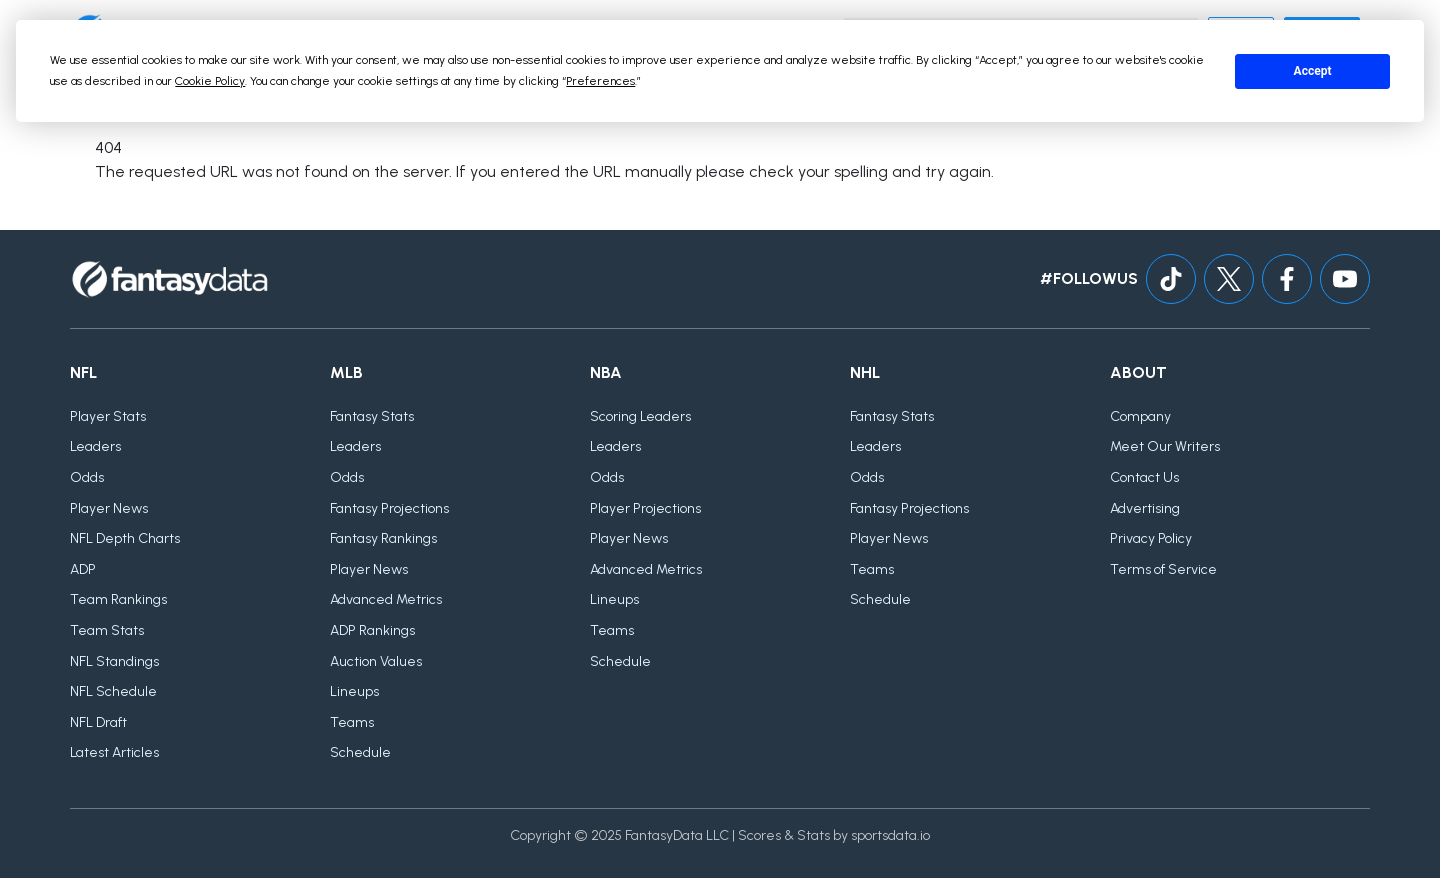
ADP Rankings (372, 630)
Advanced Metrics (386, 599)
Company (1140, 416)
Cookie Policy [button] (210, 81)
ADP (83, 569)
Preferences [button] (600, 81)
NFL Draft (98, 722)
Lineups (354, 691)
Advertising (1145, 508)
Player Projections (645, 508)
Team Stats (107, 630)
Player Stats (108, 416)
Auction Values (376, 661)
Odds (87, 477)
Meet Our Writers (1165, 446)
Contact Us (1144, 477)
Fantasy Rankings (383, 538)
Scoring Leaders (640, 416)
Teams (352, 722)
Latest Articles (114, 752)
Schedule (360, 752)
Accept (1313, 71)
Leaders (95, 446)
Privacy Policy (1151, 538)
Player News (109, 508)
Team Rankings (118, 599)
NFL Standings (114, 661)
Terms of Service (1163, 569)
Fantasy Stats (372, 416)
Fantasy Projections (389, 508)
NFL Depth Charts (125, 538)
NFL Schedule (113, 691)
